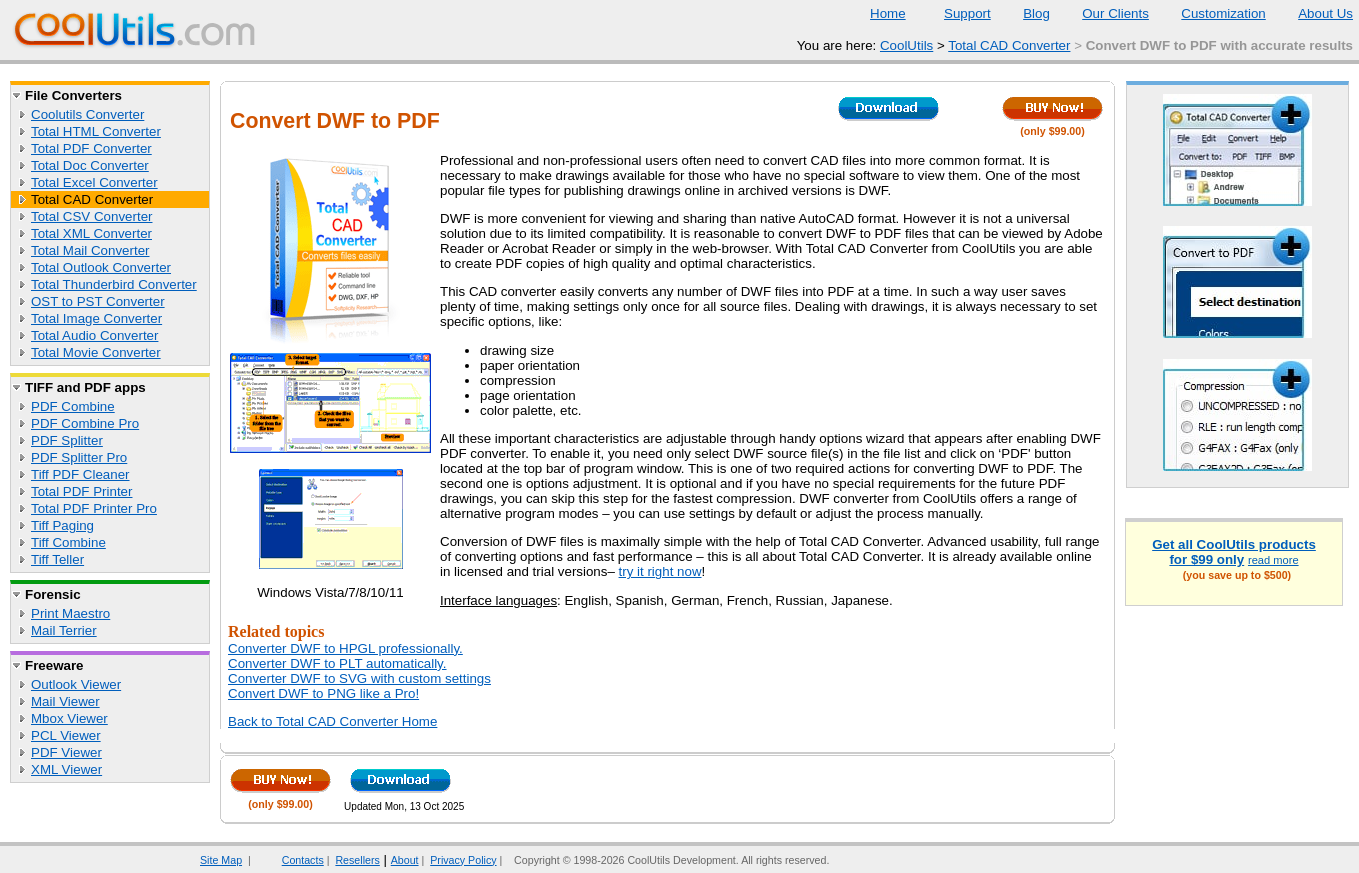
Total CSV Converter (91, 216)
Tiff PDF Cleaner (80, 474)
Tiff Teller (57, 559)
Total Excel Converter (94, 182)
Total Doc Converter (90, 165)
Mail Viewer (65, 701)
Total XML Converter (91, 233)
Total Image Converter (96, 318)
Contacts (290, 860)
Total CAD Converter (1009, 45)
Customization (1210, 13)
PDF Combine (73, 406)
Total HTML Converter (96, 131)
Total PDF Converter (91, 148)
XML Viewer (66, 769)
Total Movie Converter (96, 352)
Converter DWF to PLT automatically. (337, 663)
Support (955, 13)
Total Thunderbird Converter (114, 284)
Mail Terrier (64, 630)
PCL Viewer (66, 735)
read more (1273, 560)
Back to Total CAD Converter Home (332, 721)
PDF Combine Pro (85, 423)
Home (888, 13)
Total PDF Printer (81, 491)
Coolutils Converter (87, 114)
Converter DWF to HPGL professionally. (345, 648)
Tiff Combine (68, 542)
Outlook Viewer (76, 684)
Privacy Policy (463, 860)
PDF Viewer (66, 752)
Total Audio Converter (94, 335)
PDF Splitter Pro (79, 457)
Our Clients (1103, 13)
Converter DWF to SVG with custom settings (359, 678)
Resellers (357, 860)
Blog (1024, 13)
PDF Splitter (67, 440)
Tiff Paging (62, 525)
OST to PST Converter (98, 301)
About (405, 860)
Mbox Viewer (69, 718)
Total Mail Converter (90, 250)
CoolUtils (906, 45)
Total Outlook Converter (101, 267)
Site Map (221, 860)
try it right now (660, 571)
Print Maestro (70, 613)
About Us (1313, 13)
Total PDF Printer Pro (94, 508)
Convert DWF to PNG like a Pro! (323, 693)
